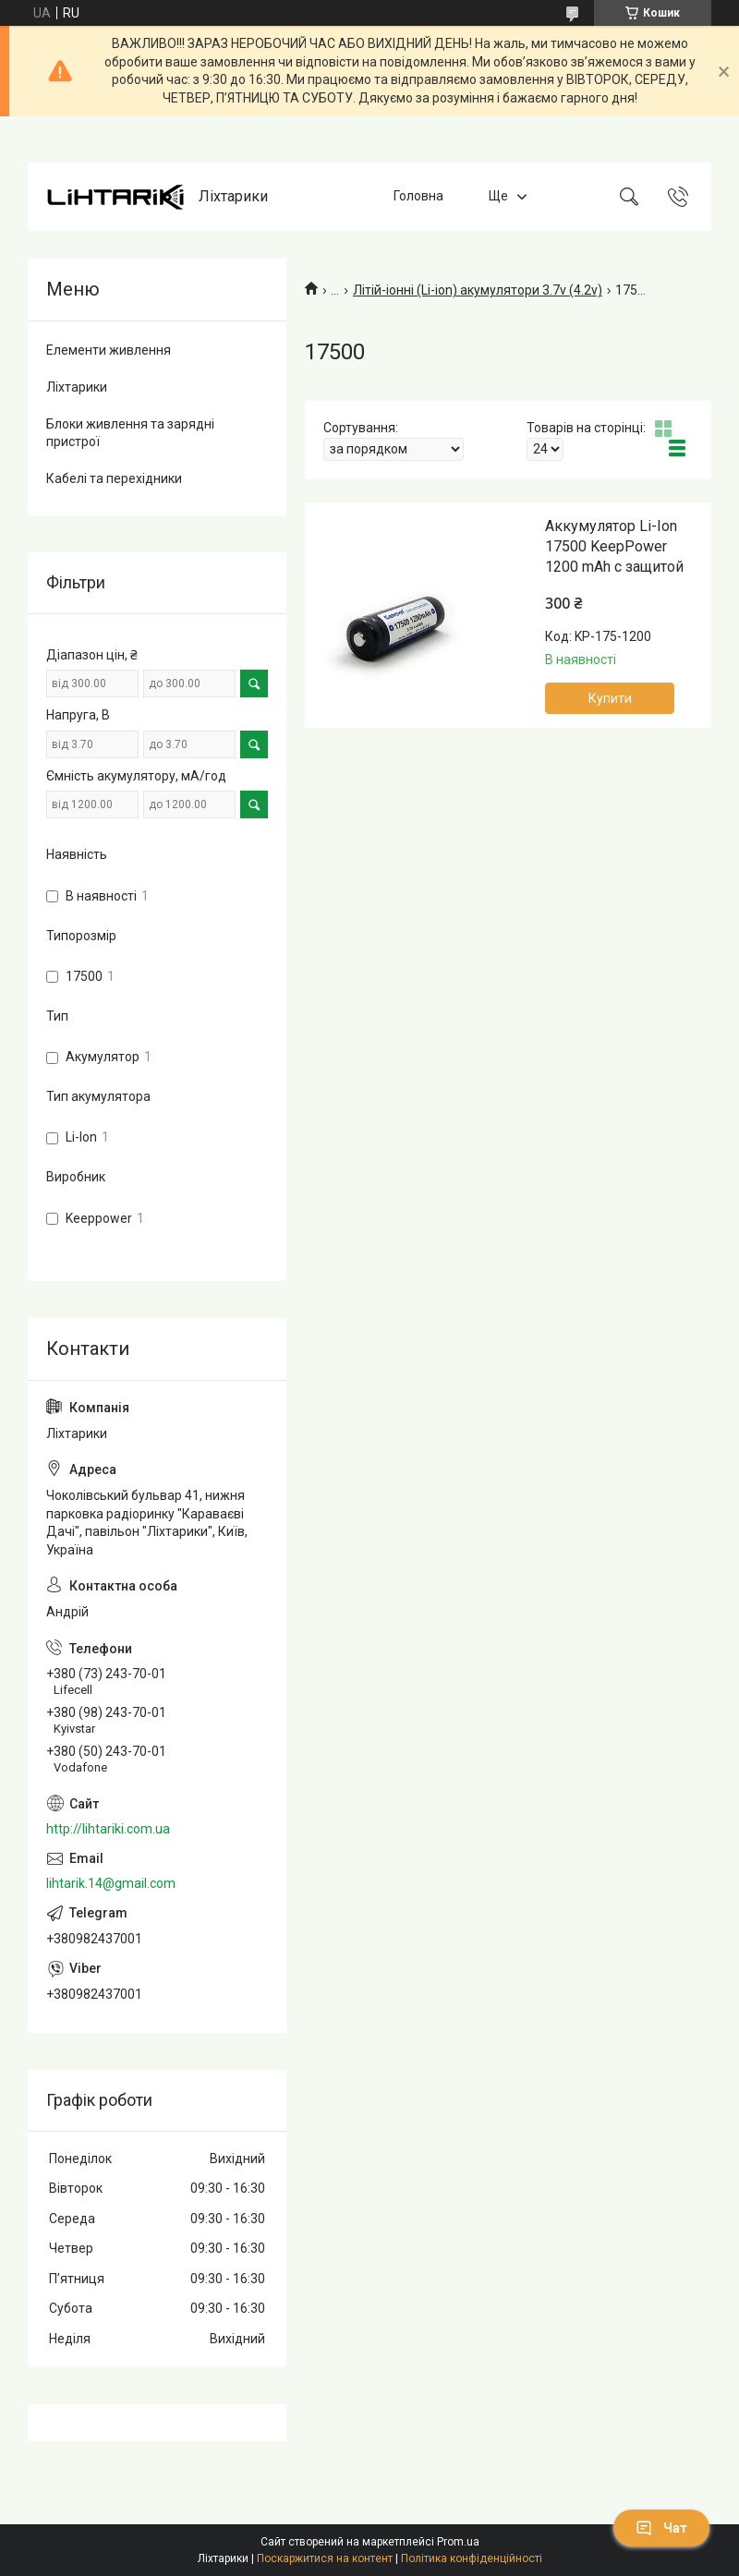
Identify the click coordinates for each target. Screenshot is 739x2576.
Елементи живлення (108, 350)
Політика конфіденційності (471, 2558)
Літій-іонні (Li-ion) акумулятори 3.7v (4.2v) (477, 290)
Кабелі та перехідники (114, 478)
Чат (661, 2528)
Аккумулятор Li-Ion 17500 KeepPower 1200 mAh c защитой (614, 546)
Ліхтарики (76, 387)
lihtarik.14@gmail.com (111, 1883)
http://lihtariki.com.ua (108, 1828)
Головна (418, 196)
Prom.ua (458, 2541)
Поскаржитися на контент (325, 2558)
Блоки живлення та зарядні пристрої (130, 433)
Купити (610, 698)
